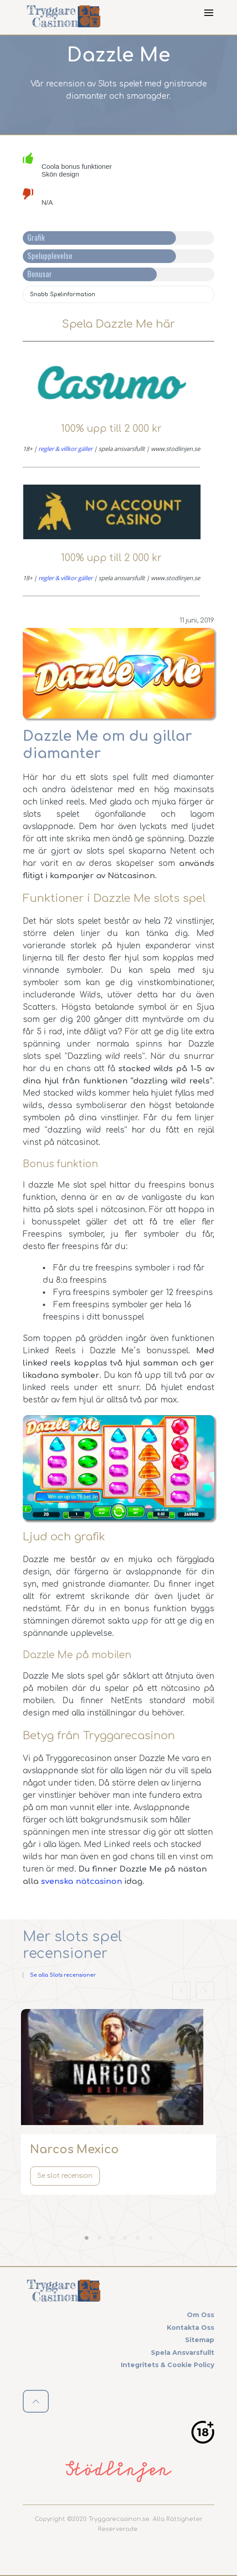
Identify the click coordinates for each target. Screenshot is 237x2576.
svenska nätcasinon (81, 1881)
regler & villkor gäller (65, 449)
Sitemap (199, 2340)
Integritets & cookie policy (167, 2365)
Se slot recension (65, 2175)
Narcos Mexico (74, 2149)
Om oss (200, 2315)
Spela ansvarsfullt (182, 2352)
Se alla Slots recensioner (63, 1975)
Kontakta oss (190, 2327)
